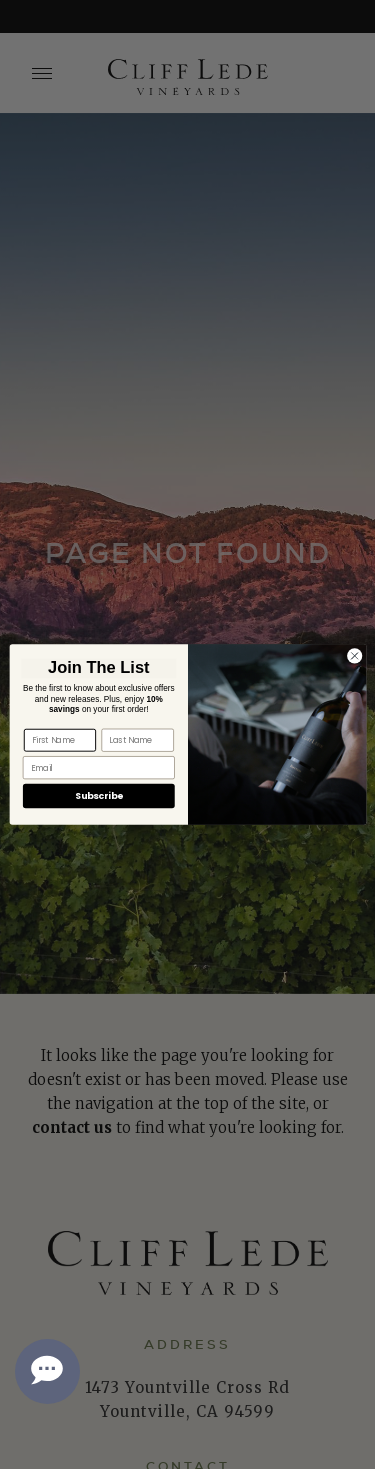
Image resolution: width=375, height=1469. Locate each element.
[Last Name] (137, 740)
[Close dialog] (354, 656)
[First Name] (59, 740)
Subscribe (98, 796)
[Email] (98, 767)
